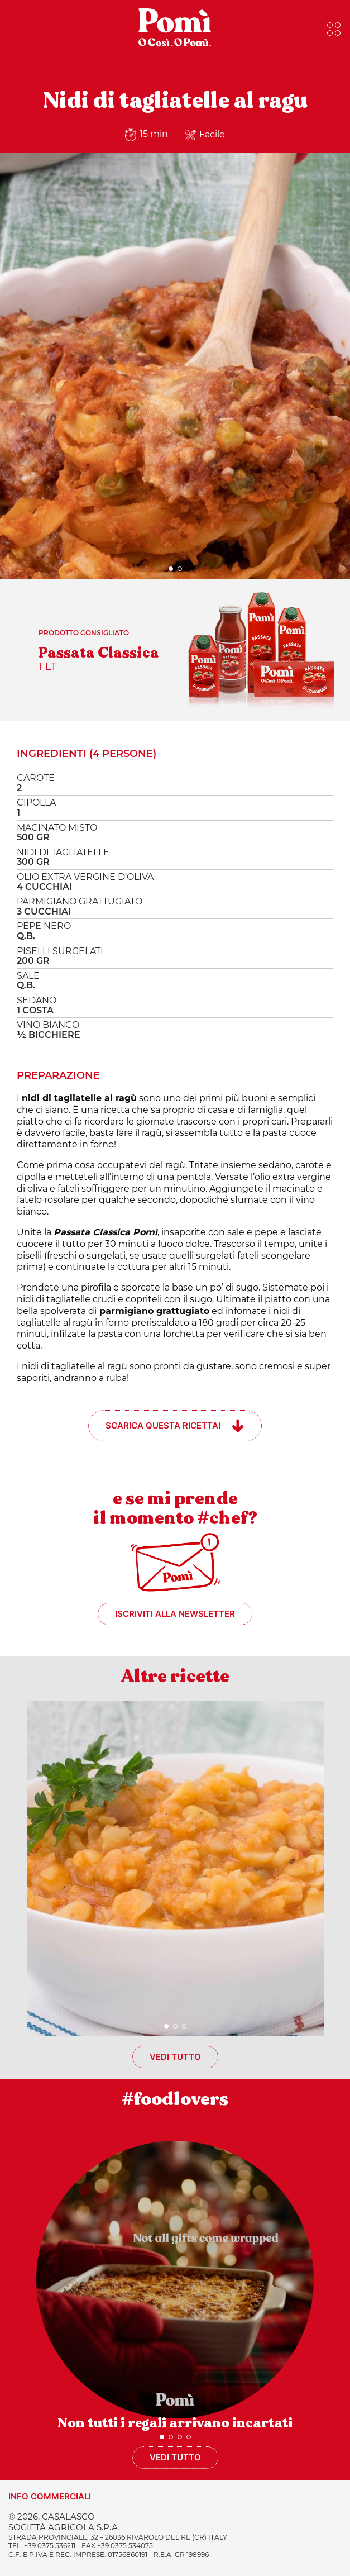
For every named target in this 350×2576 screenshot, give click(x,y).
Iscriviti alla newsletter (175, 1613)
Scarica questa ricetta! (163, 1425)
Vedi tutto (175, 2056)
